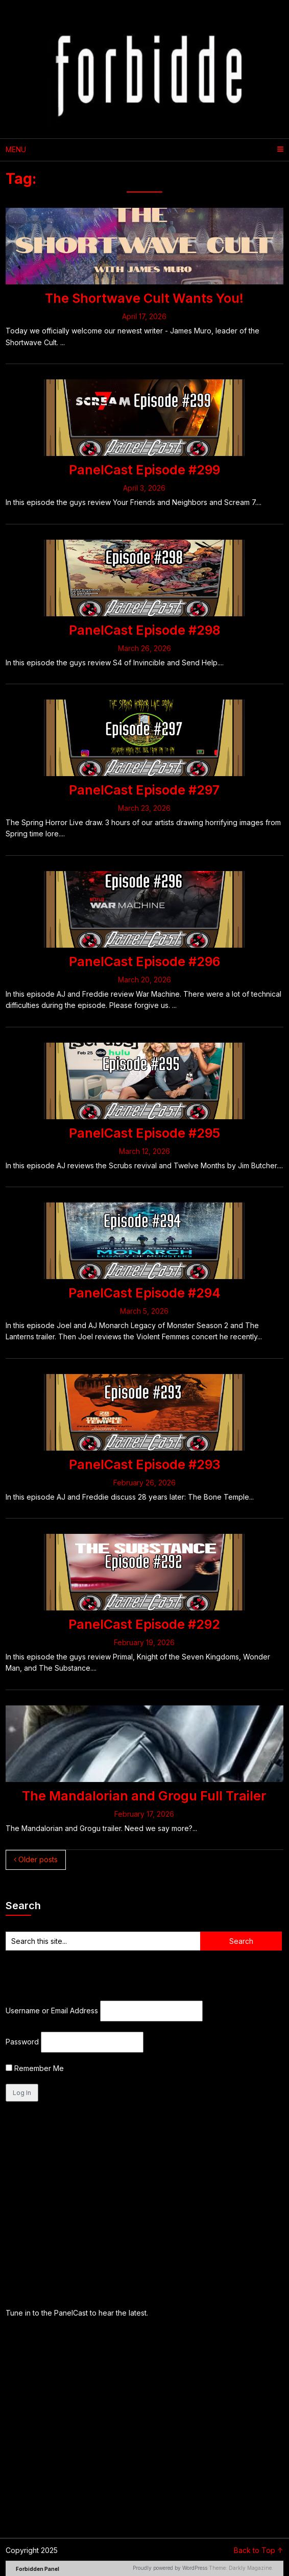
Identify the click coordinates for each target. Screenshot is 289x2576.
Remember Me (35, 2068)
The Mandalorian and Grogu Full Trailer (144, 1795)
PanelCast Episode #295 (144, 1133)
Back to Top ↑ (258, 2550)
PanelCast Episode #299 (144, 469)
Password (22, 2041)
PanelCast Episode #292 (144, 1624)
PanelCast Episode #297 (144, 790)
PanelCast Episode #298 (144, 630)
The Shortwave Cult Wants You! (144, 298)
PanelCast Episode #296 (144, 961)
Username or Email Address (52, 2010)
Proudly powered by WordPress (170, 2568)
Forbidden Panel (37, 2569)
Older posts (36, 1859)
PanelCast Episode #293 (144, 1464)
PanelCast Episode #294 (144, 1293)
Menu (16, 149)
